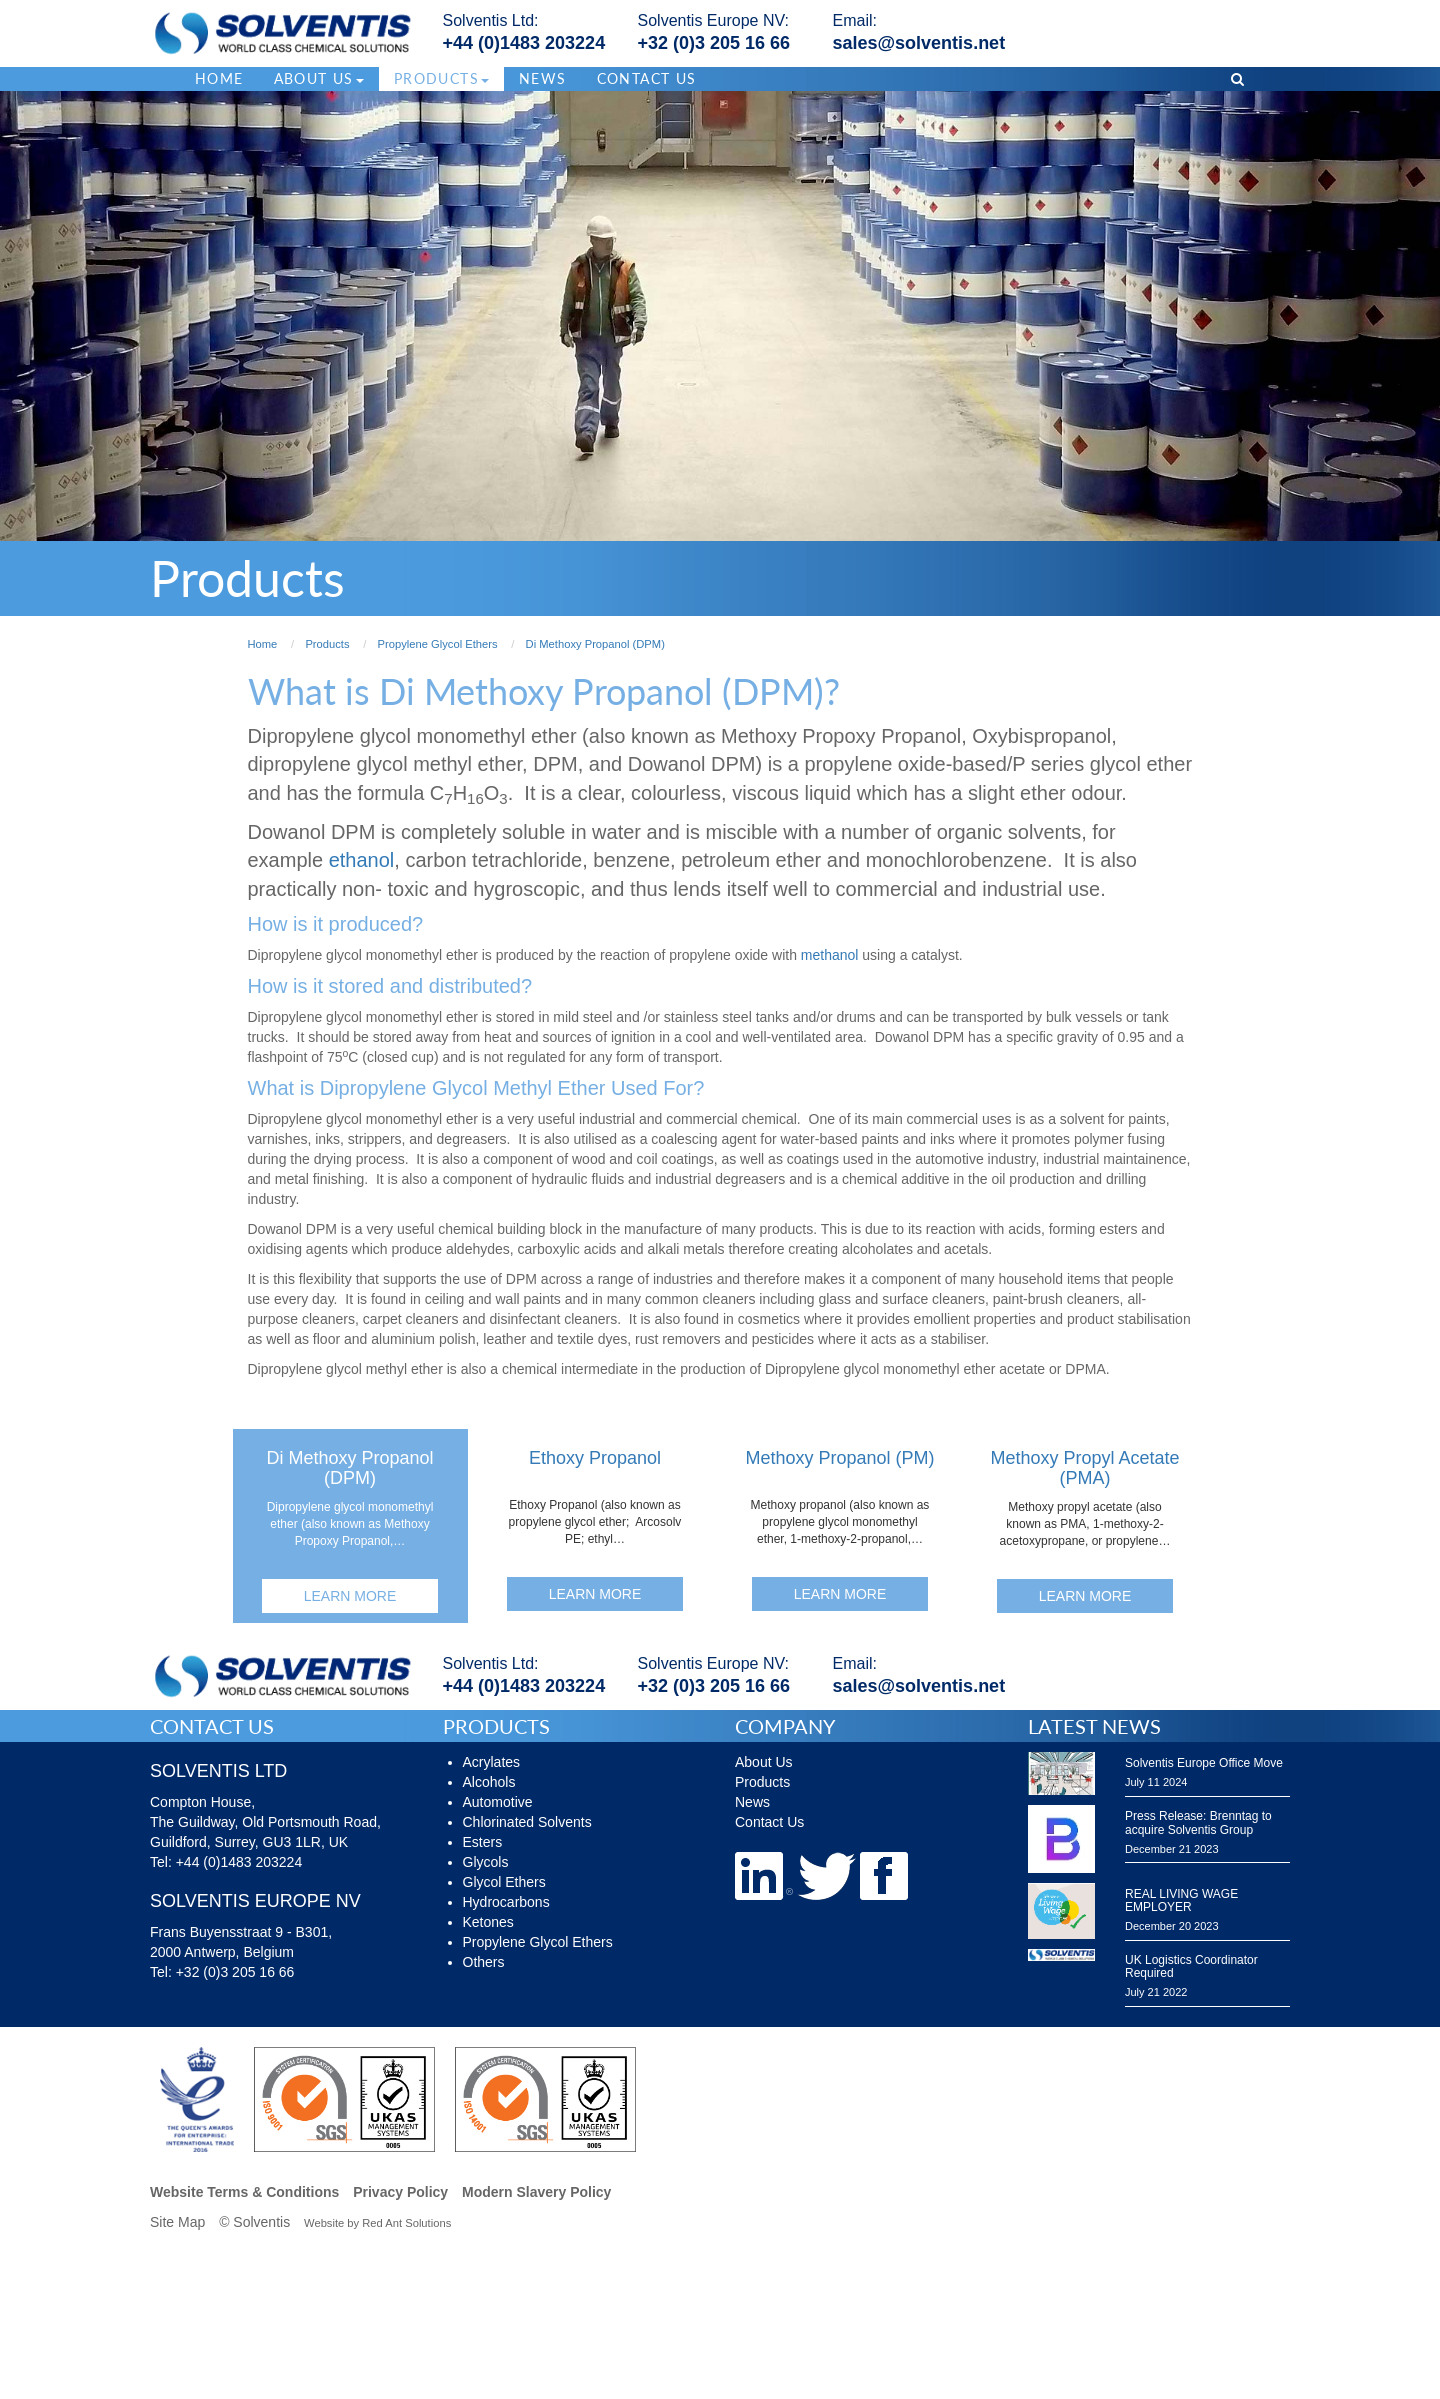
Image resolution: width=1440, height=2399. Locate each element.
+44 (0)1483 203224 (524, 43)
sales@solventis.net (919, 43)
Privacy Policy (400, 2192)
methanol (830, 955)
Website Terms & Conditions (244, 2192)
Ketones (488, 1922)
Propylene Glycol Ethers (538, 1942)
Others (484, 1962)
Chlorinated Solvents (527, 1822)
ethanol (362, 860)
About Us (764, 1762)
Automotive (498, 1802)
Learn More (350, 1596)
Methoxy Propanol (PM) (839, 1458)
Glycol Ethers (504, 1882)
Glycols (486, 1862)
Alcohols (489, 1782)
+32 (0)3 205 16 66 (714, 43)
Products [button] (441, 78)
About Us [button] (319, 78)
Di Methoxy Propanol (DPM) (349, 1468)
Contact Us (647, 78)
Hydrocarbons (506, 1902)
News (543, 78)
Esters (483, 1842)
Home (219, 78)
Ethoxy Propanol (595, 1458)
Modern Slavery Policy (536, 2192)
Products (762, 1782)
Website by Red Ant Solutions (377, 2223)
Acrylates (492, 1762)
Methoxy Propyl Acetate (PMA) (1084, 1468)
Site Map (177, 2222)
